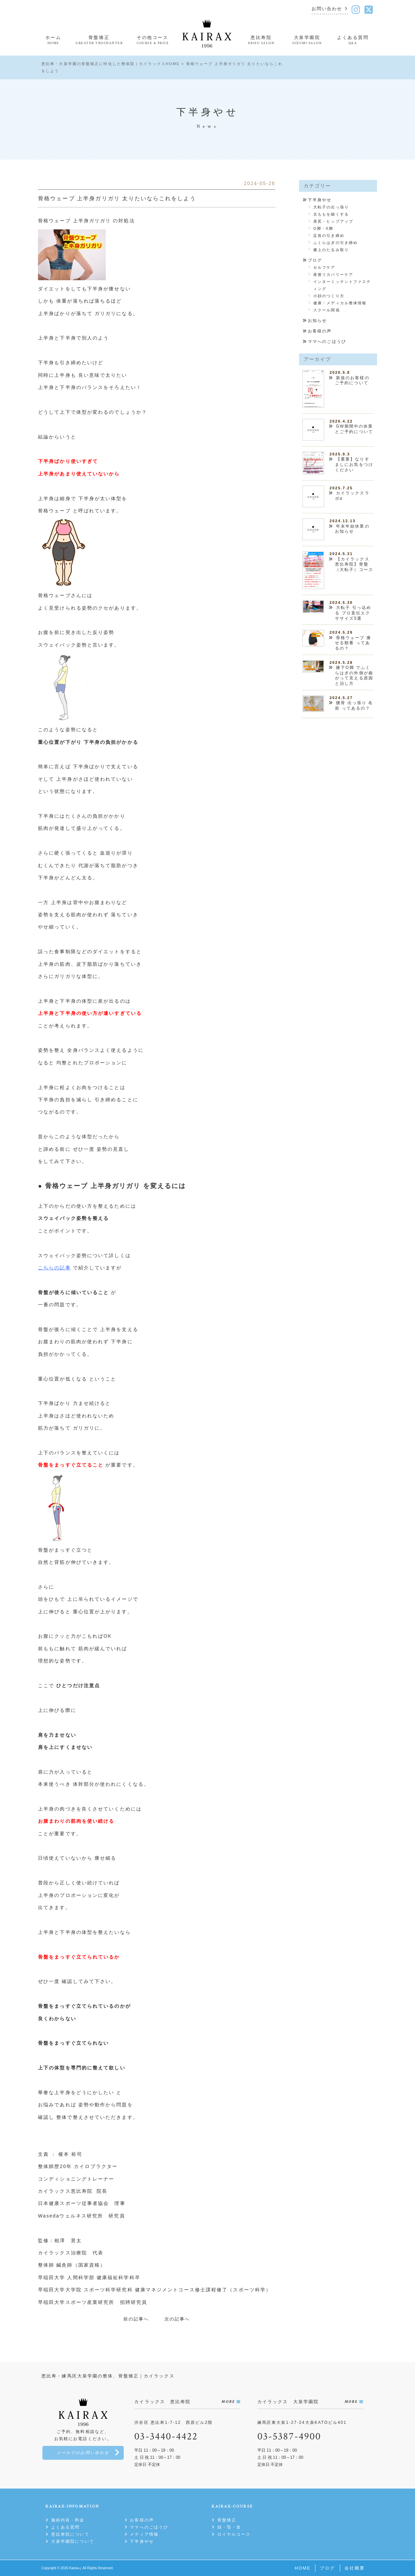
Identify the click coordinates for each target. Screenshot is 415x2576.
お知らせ (317, 320)
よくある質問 (65, 2527)
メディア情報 (144, 2534)
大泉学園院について (72, 2541)
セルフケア (324, 267)
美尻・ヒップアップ (333, 221)
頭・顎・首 (229, 2527)
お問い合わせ (327, 9)
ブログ (315, 260)
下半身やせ (320, 200)
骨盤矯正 (226, 2520)
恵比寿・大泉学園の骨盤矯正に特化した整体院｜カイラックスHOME (110, 64)
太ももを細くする (331, 214)
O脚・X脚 (323, 228)
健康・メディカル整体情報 (340, 303)
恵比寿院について (70, 2534)
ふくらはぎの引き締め (335, 243)
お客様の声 (320, 331)
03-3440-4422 (166, 2436)
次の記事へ (177, 2319)
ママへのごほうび (327, 341)
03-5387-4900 (289, 2436)
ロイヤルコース (234, 2534)
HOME (303, 2568)
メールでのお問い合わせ (83, 2452)
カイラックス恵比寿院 (67, 2191)
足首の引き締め (328, 235)
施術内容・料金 (68, 2520)
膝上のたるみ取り (331, 250)
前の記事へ (136, 2319)
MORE (228, 2401)
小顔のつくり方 (328, 296)
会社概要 (354, 2568)
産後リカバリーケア (333, 274)
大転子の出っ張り (331, 207)
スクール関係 (326, 310)
